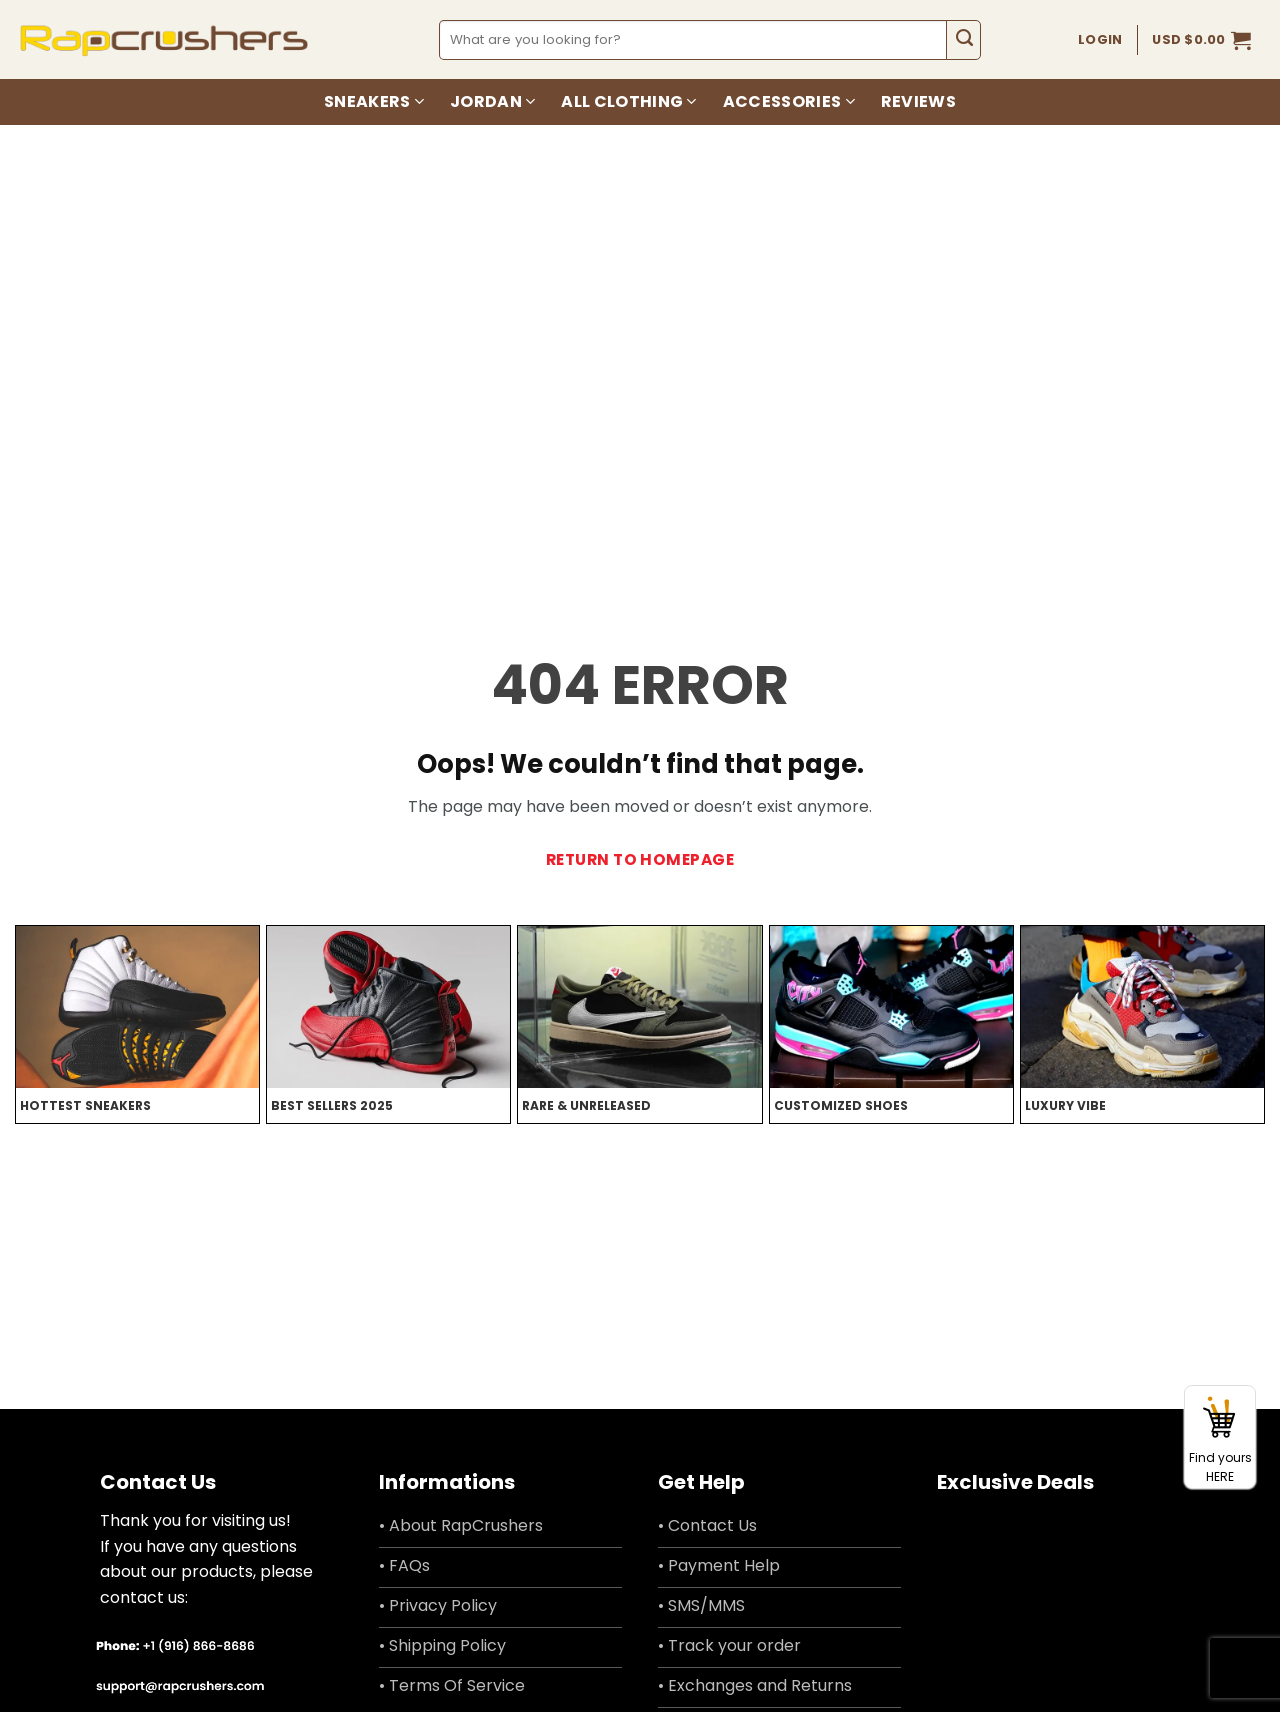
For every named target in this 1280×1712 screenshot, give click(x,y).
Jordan (492, 101)
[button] (1201, 40)
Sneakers (374, 101)
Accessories (789, 101)
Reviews (918, 101)
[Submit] (963, 40)
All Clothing (628, 101)
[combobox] (693, 40)
